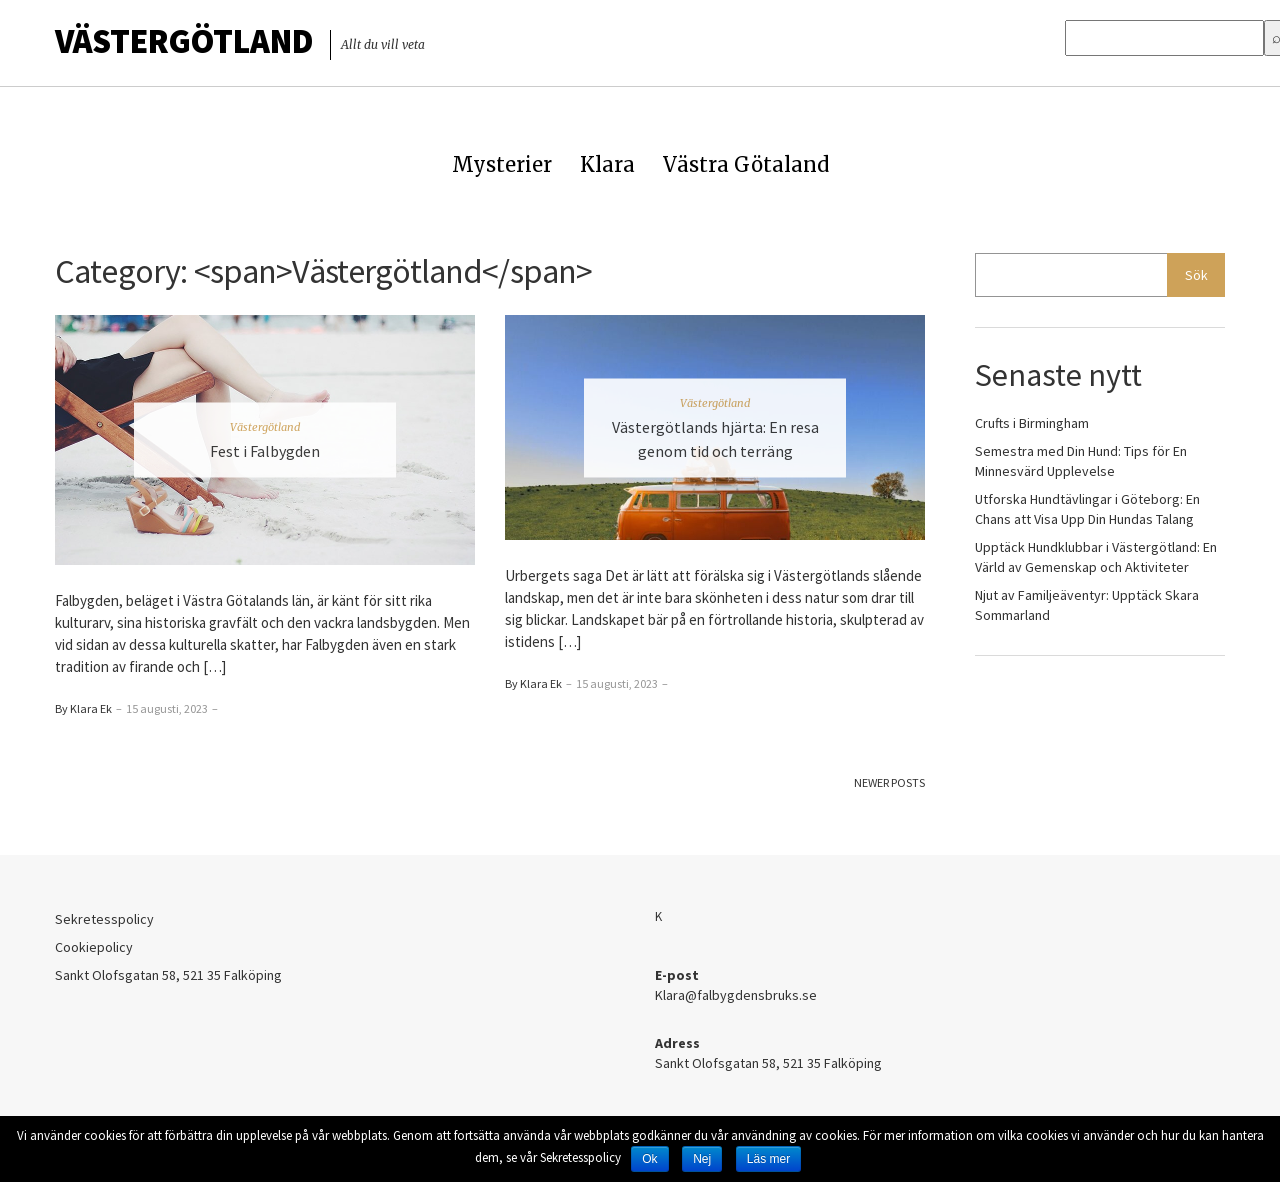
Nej (702, 1159)
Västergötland (184, 41)
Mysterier (502, 164)
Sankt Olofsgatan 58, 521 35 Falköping (168, 975)
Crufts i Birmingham (1032, 423)
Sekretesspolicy (104, 919)
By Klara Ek (83, 708)
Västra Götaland (746, 164)
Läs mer (768, 1159)
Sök (1196, 275)
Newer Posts (889, 782)
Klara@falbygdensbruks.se (736, 995)
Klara (607, 164)
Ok (649, 1159)
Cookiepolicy (94, 947)
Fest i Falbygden (265, 451)
